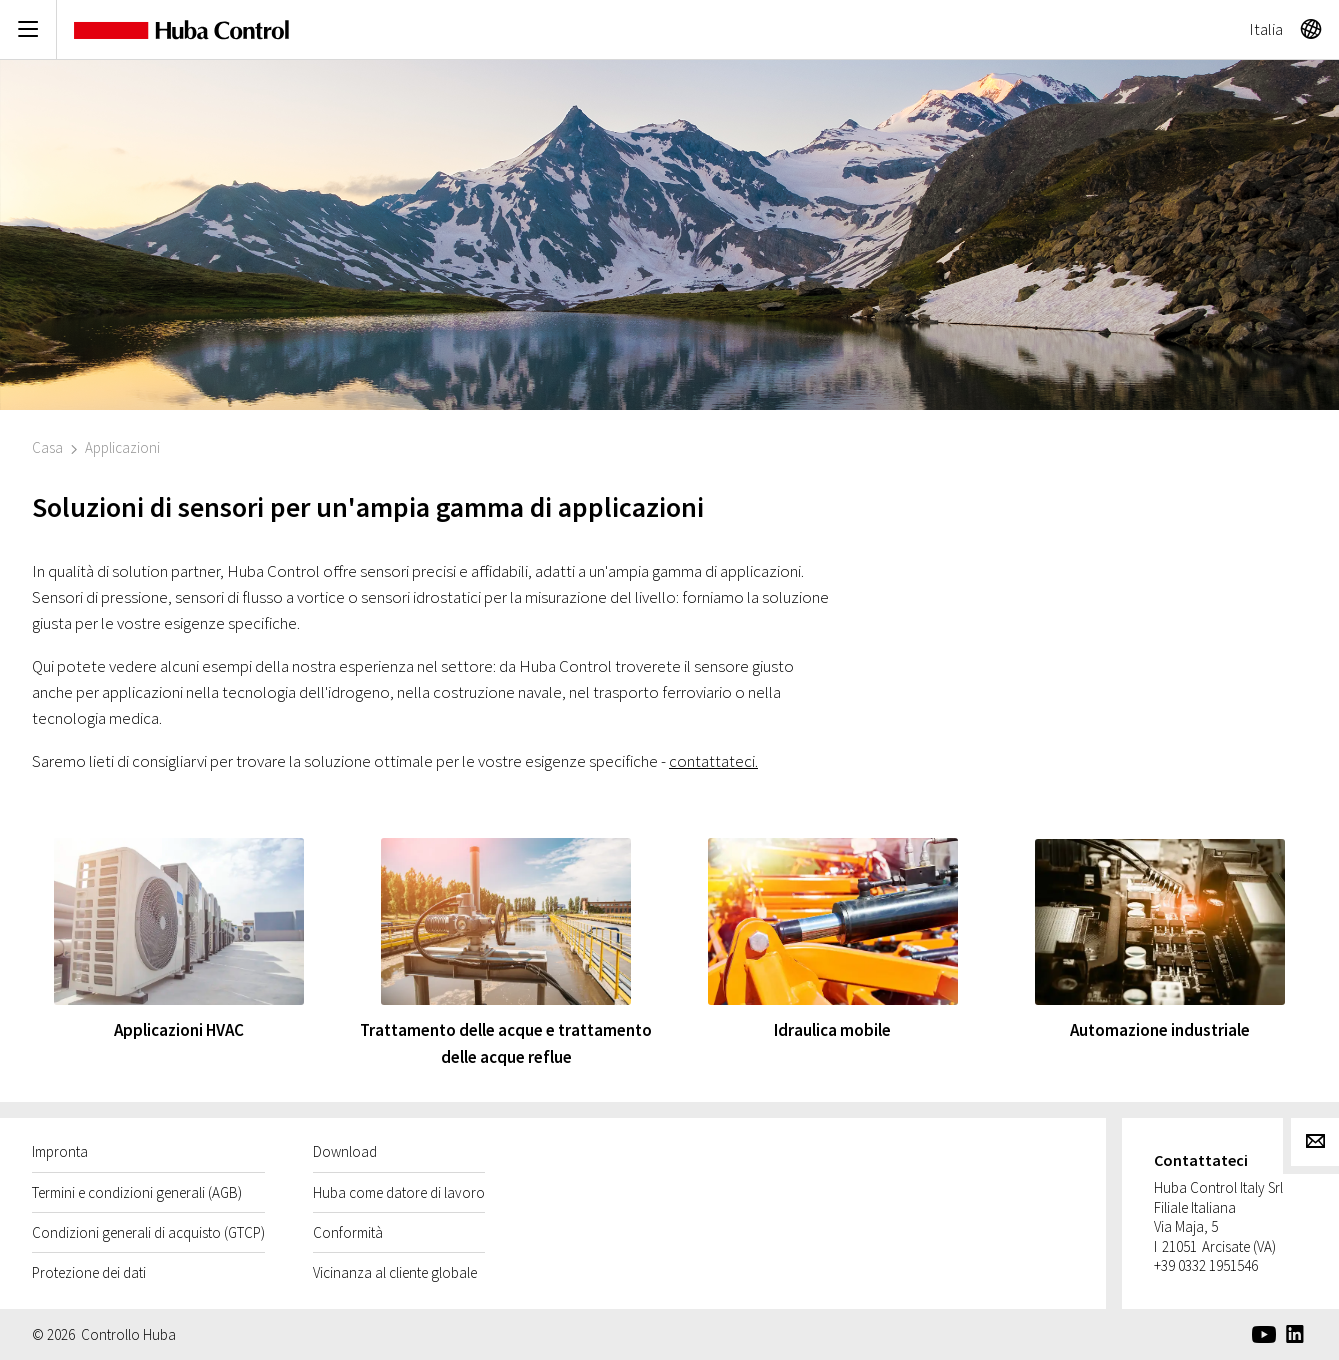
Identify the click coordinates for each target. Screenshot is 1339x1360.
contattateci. (713, 761)
